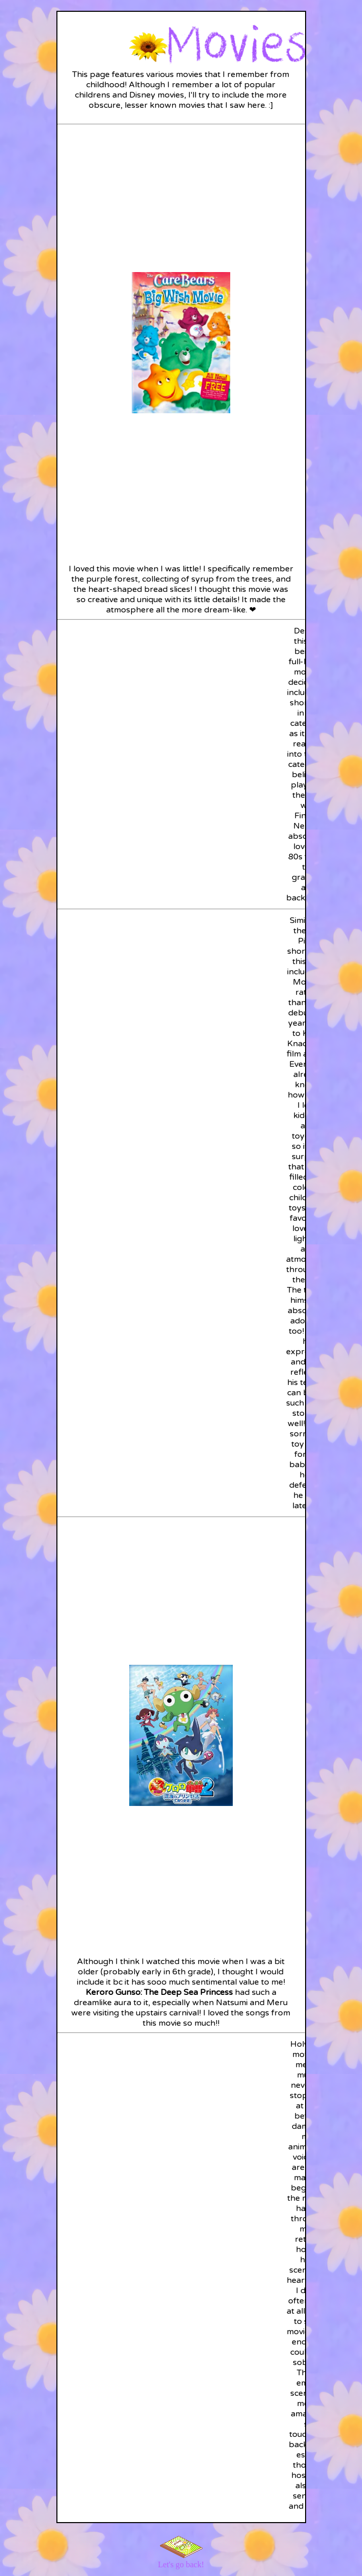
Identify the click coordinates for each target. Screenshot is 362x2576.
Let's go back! (181, 2564)
